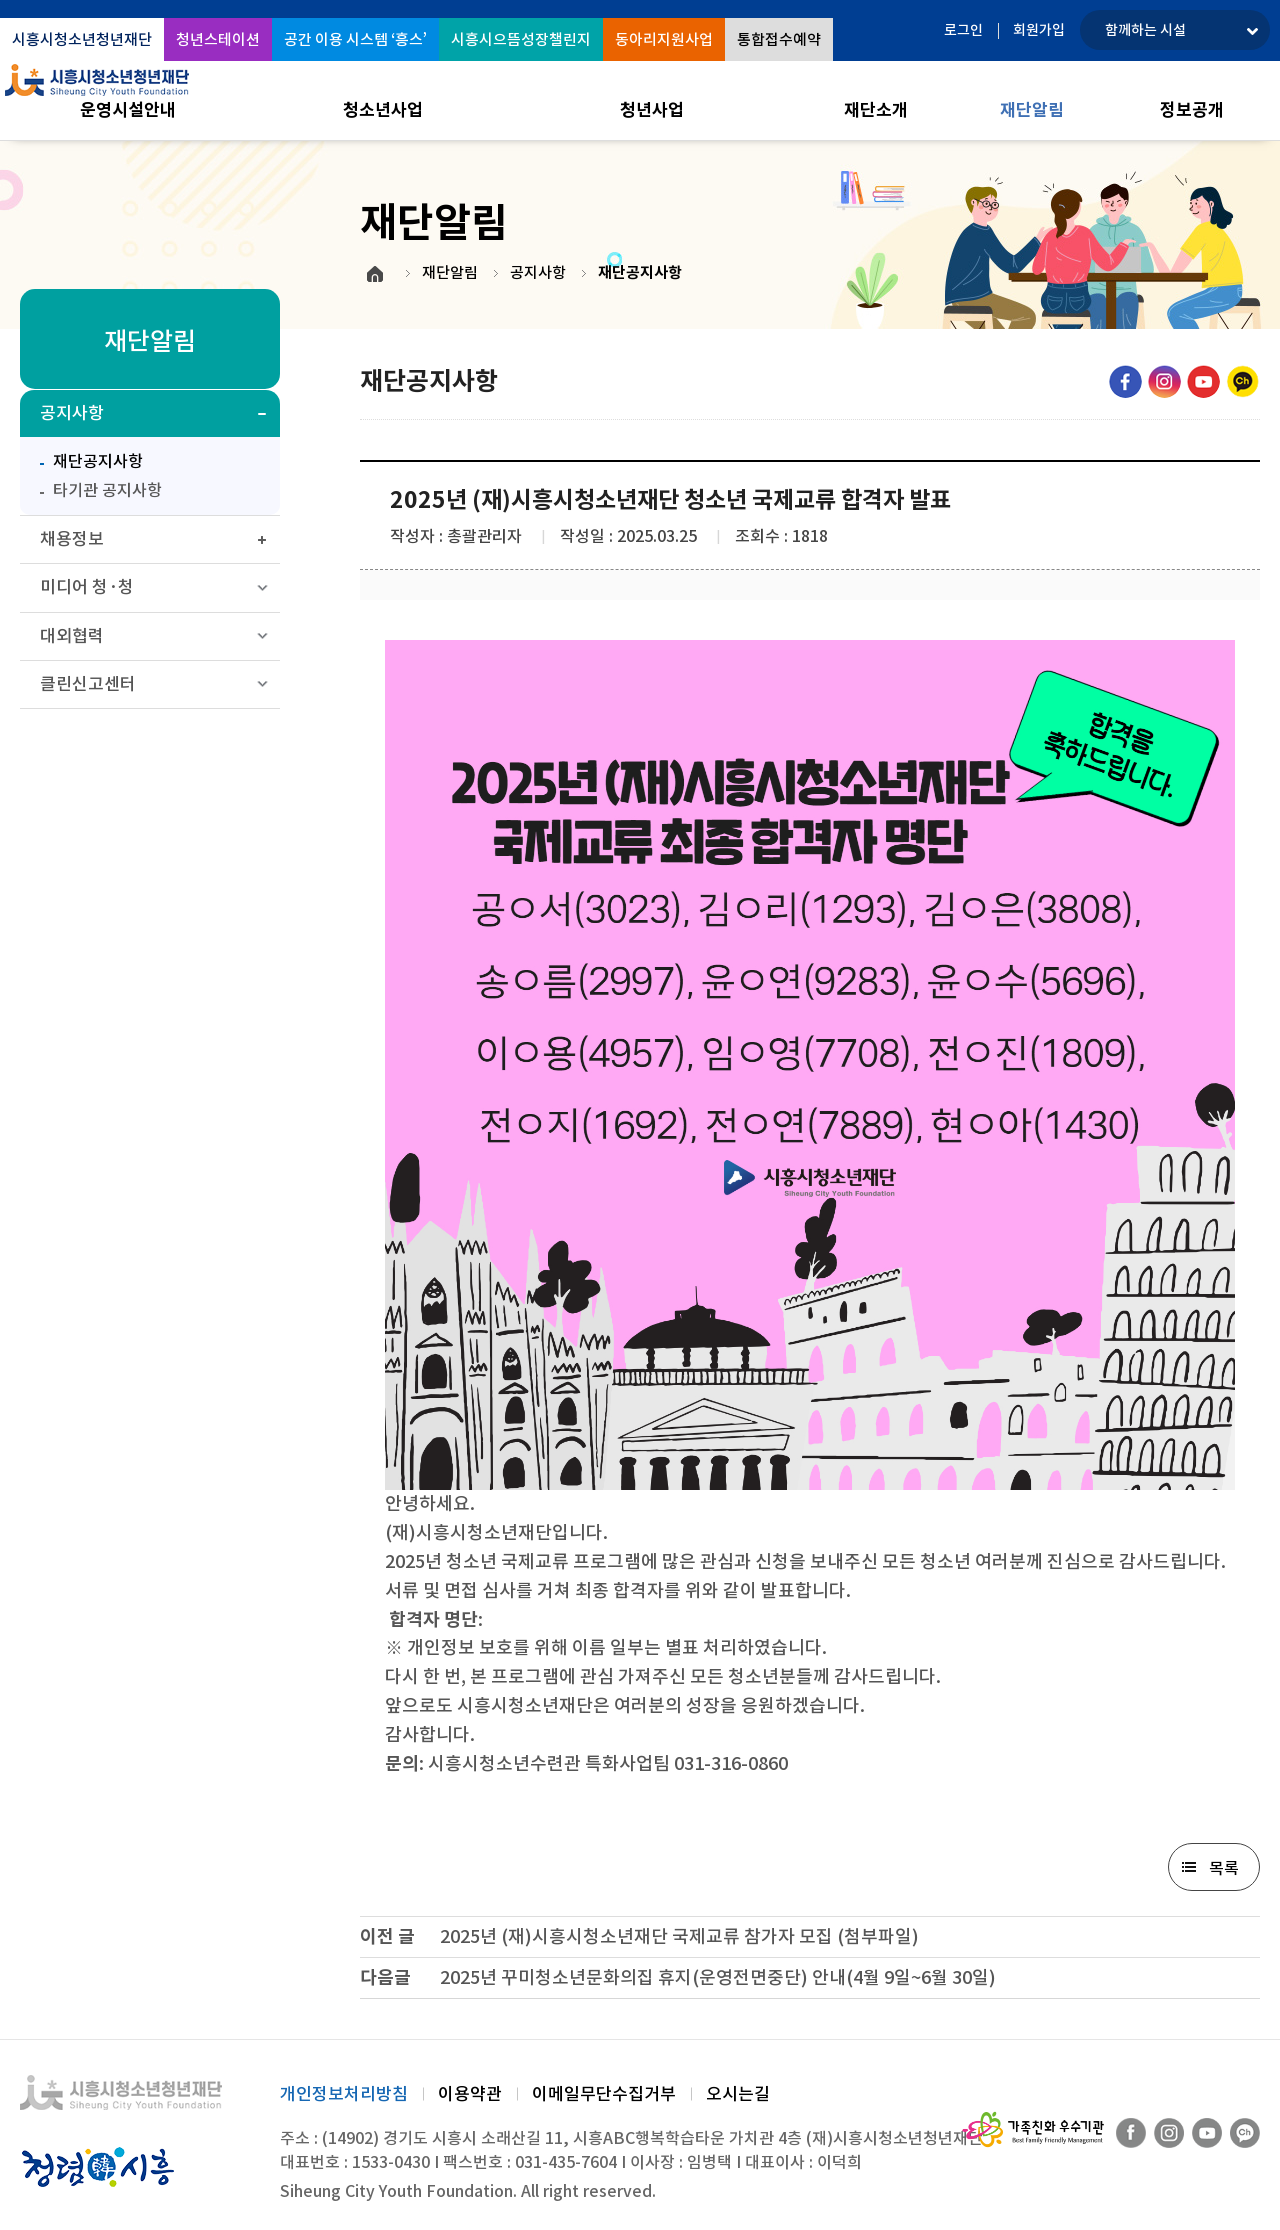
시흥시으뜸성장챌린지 (521, 39)
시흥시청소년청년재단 (82, 39)
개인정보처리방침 (344, 2094)
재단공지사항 (86, 459)
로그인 (963, 30)
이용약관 (470, 2094)
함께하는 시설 (1145, 30)
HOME (375, 274)
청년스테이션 (218, 39)
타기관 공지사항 (107, 490)
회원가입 (1039, 30)
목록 (1224, 1868)
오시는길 (738, 2094)
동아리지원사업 (664, 39)
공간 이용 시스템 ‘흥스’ (355, 39)
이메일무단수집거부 (604, 2094)
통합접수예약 (779, 39)
